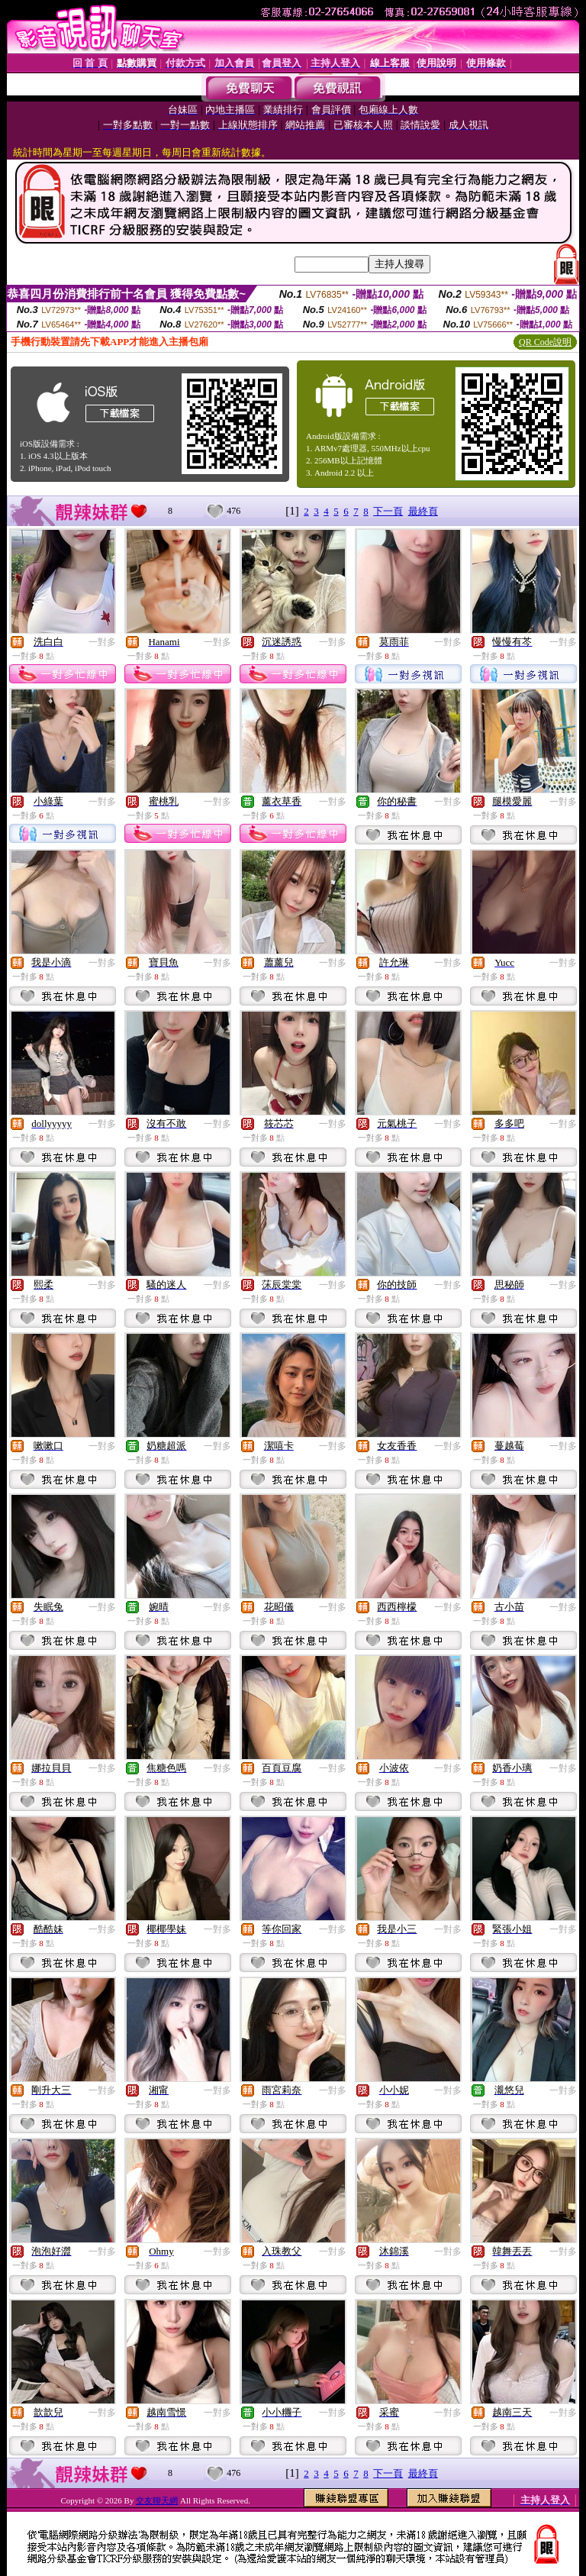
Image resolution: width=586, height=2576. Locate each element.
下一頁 (388, 511)
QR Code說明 (545, 342)
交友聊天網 (157, 2500)
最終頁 (423, 511)
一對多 (102, 642)
